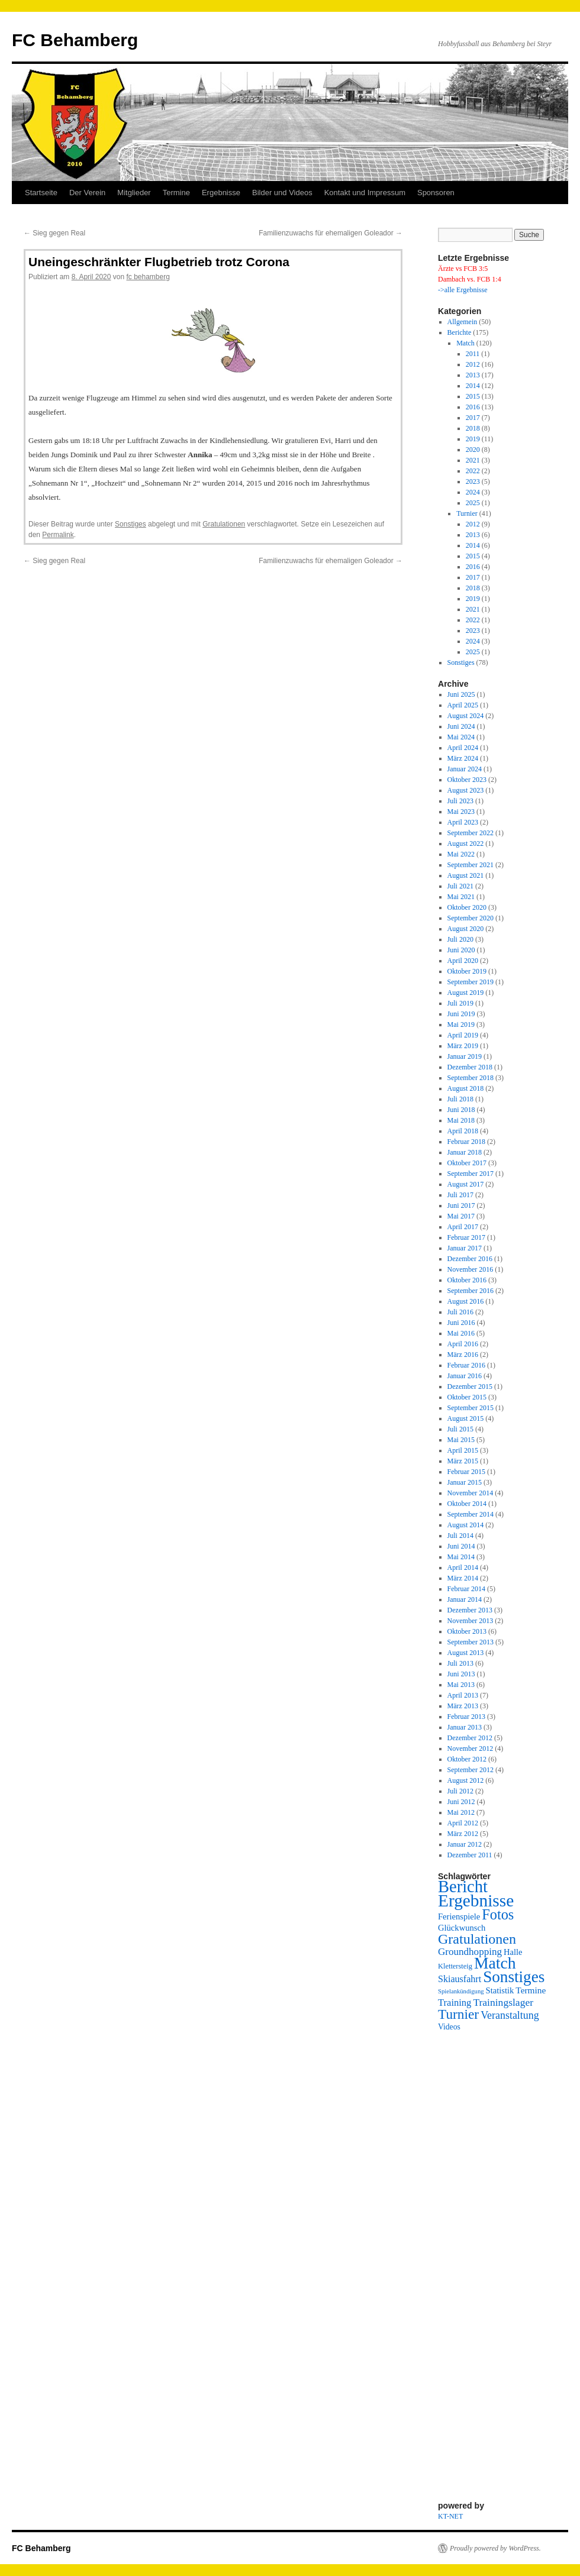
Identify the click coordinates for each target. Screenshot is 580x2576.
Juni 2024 (461, 726)
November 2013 (470, 1621)
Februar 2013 (466, 1716)
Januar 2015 (464, 1482)
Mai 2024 (461, 737)
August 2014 (465, 1525)
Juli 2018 (460, 1099)
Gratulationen (223, 524)
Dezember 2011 (469, 1855)
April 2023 (462, 822)
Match (465, 343)
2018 (473, 428)
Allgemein (462, 322)
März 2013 (462, 1706)
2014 (473, 386)
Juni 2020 (461, 950)
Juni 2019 (461, 1014)
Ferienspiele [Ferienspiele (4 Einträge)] (459, 1916)
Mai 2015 (461, 1440)
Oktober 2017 (466, 1163)
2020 (473, 449)
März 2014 (462, 1578)
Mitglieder (133, 192)
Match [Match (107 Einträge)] (495, 1963)
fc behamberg (147, 277)
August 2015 (465, 1418)
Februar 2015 (466, 1472)
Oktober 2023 (466, 779)
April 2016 (462, 1344)
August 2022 (465, 843)
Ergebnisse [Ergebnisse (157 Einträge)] (476, 1900)
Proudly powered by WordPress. (495, 2548)
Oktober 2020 (466, 907)
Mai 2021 (461, 897)
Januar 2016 (464, 1376)
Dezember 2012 (469, 1738)
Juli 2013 (460, 1663)
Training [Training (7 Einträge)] (454, 2002)
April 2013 (462, 1695)
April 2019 (462, 1035)
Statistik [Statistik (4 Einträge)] (500, 1990)
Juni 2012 (461, 1802)
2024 (473, 492)
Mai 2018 (461, 1120)
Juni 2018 (461, 1110)
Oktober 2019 (466, 971)
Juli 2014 (460, 1535)
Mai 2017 (461, 1216)
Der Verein (87, 192)
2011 (473, 354)
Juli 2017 (460, 1195)
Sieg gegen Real (54, 233)
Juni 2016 (461, 1322)
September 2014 (470, 1514)
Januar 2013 (464, 1727)
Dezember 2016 (469, 1259)
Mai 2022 (461, 854)
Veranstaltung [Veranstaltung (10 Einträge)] (510, 2015)
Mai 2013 (461, 1684)
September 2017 (470, 1173)
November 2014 (470, 1493)
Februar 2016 (466, 1365)
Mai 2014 (461, 1557)
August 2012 (465, 1780)
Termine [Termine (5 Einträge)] (530, 1990)
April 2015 (462, 1450)
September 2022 (470, 833)
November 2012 (470, 1748)
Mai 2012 (461, 1812)
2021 (473, 460)
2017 (473, 417)
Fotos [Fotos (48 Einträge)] (498, 1914)
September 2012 (470, 1770)
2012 (473, 364)
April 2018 (462, 1131)
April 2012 (462, 1823)
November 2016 (470, 1269)
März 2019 (462, 1046)
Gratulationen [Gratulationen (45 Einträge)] (477, 1939)
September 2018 (470, 1078)
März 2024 (462, 758)
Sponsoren (436, 192)
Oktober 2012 (466, 1759)
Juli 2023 (460, 801)
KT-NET (450, 2516)
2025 (473, 503)
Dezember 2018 (469, 1067)
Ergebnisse (221, 192)
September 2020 (470, 918)
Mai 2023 (461, 811)
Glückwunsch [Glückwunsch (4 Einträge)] (461, 1927)
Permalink (57, 535)
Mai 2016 (461, 1333)
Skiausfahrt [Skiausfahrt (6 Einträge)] (459, 1979)
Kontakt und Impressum (364, 192)
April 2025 (462, 705)
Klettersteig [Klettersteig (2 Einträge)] (455, 1966)
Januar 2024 (464, 769)
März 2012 (462, 1834)
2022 (473, 471)
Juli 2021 (460, 886)
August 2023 (465, 790)
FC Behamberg (75, 40)
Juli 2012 (460, 1791)
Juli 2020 (460, 939)
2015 (473, 396)
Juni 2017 (461, 1205)
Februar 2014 (466, 1589)
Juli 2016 (460, 1312)
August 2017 (465, 1184)
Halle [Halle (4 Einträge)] (513, 1952)
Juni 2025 (461, 694)
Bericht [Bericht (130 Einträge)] (463, 1886)
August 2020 (465, 929)
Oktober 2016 (466, 1280)
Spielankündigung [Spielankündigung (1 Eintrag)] (461, 1991)
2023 (473, 481)
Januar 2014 (464, 1599)
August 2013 (465, 1653)
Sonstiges (130, 524)
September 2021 (470, 865)
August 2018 (465, 1088)
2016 (473, 407)
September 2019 (470, 982)
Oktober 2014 (466, 1503)
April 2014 (462, 1567)
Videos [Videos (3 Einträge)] (449, 2026)
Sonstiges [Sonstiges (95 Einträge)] (513, 1977)
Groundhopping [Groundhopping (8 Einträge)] (470, 1951)
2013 (473, 375)
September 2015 (470, 1408)
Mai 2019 (461, 1024)
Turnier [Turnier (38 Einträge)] (458, 2014)
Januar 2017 (464, 1248)
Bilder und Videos (282, 192)
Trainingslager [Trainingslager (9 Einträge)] (503, 2002)
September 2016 (470, 1291)
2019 (473, 439)
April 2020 (462, 960)
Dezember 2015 (469, 1386)
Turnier (467, 513)
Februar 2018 (466, 1141)
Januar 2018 (464, 1152)
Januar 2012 (464, 1844)
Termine (176, 192)
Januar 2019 (464, 1056)
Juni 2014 (461, 1546)
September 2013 (470, 1642)
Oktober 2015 (466, 1397)
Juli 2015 (460, 1429)
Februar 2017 (466, 1237)
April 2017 (462, 1227)
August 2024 (465, 716)
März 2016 (462, 1354)
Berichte (459, 332)
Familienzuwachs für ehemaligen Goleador (330, 233)
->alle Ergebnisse (463, 290)
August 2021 (465, 875)
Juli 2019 (460, 1003)
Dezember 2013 (469, 1610)
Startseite (41, 192)
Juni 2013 (461, 1674)
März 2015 (462, 1461)
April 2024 (462, 748)
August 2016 (465, 1301)
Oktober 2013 (466, 1631)
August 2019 (465, 992)
